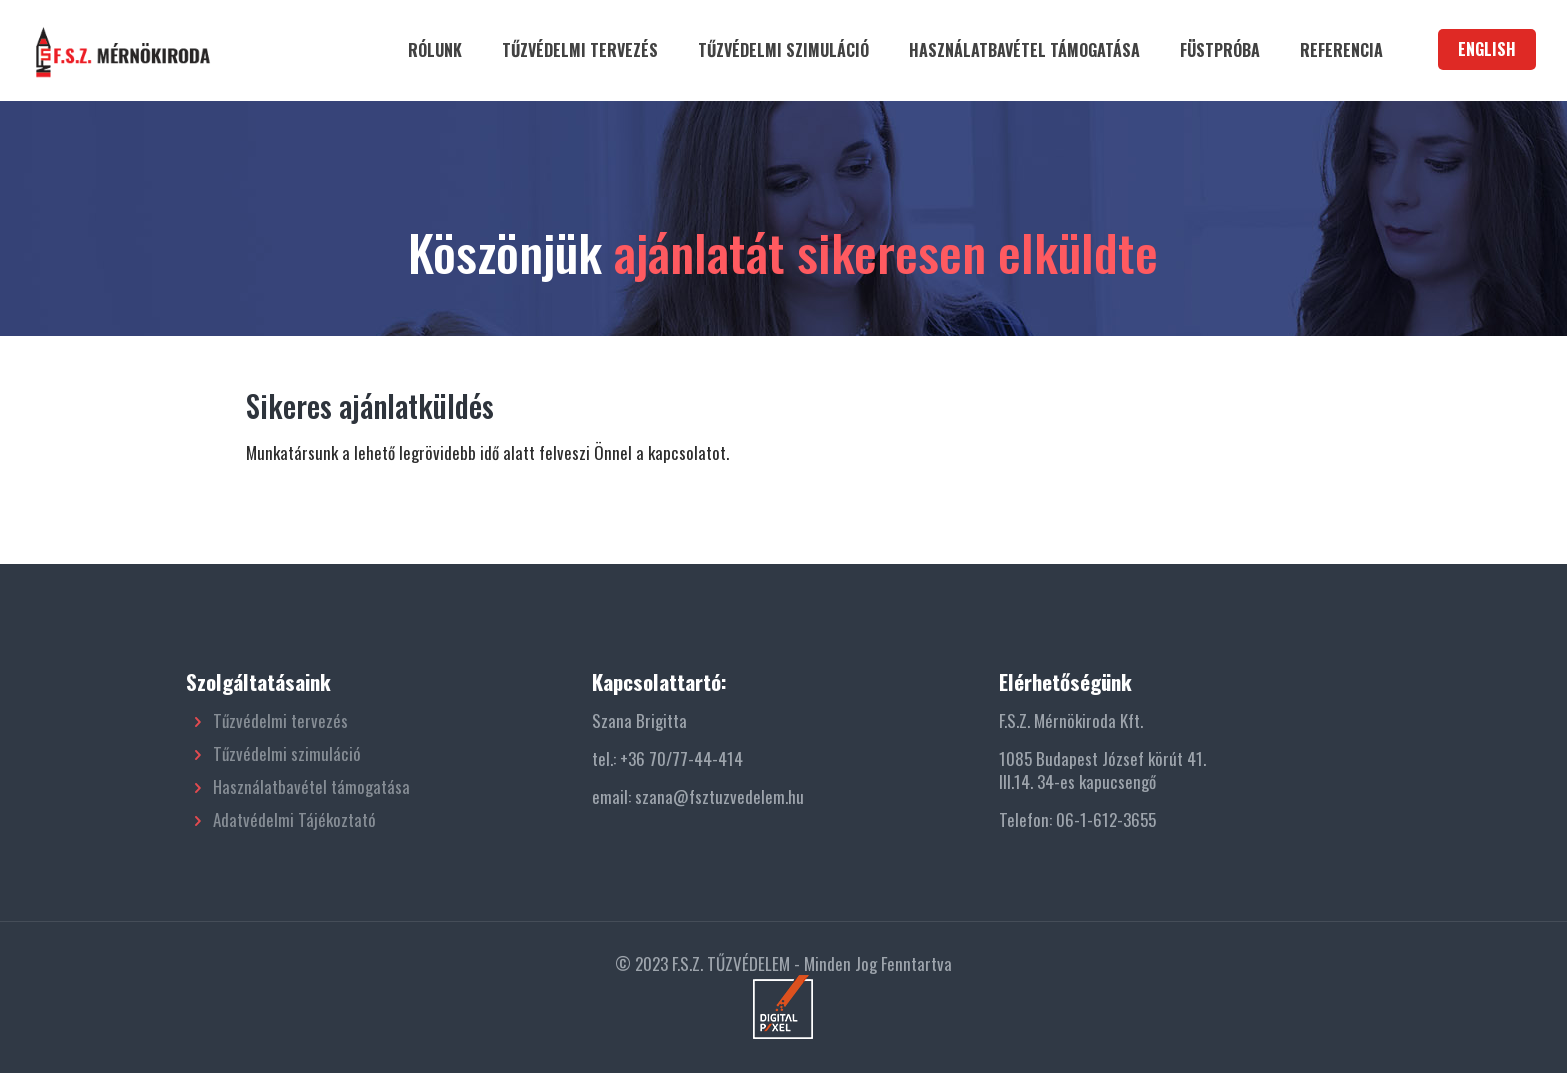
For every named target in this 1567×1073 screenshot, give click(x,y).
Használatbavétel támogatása (311, 786)
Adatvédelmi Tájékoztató (294, 819)
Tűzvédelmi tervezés (280, 720)
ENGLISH (1487, 49)
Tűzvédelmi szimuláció (287, 753)
